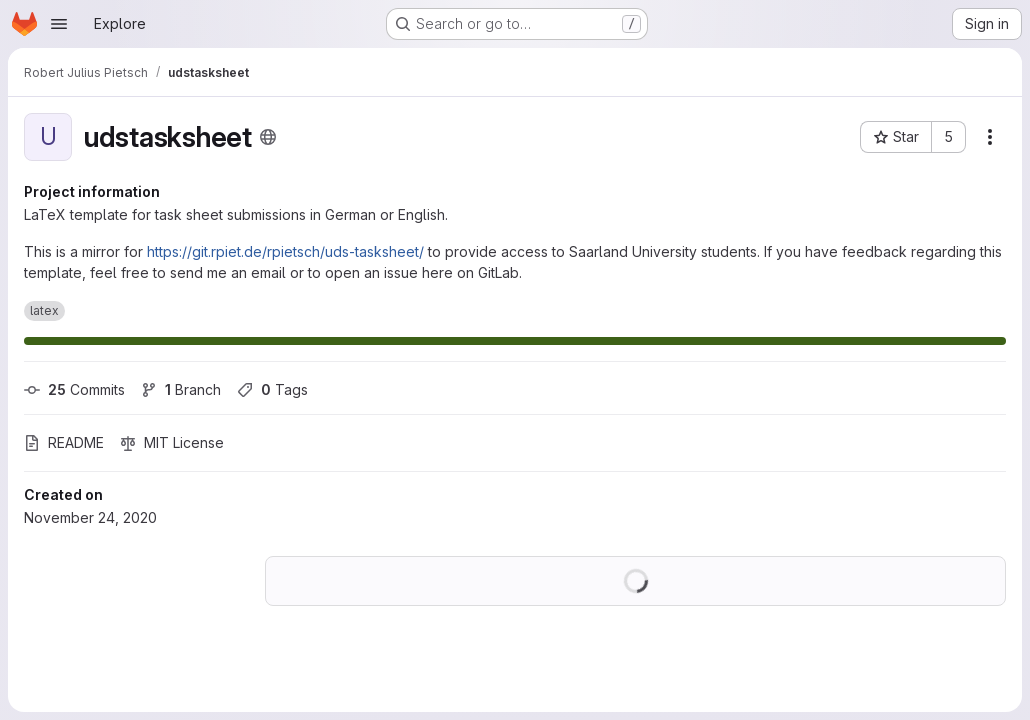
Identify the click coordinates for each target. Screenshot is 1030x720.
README (64, 442)
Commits (74, 389)
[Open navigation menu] (59, 24)
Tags (272, 389)
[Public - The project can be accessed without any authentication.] (268, 137)
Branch (181, 389)
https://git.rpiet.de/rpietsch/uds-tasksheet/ (285, 251)
